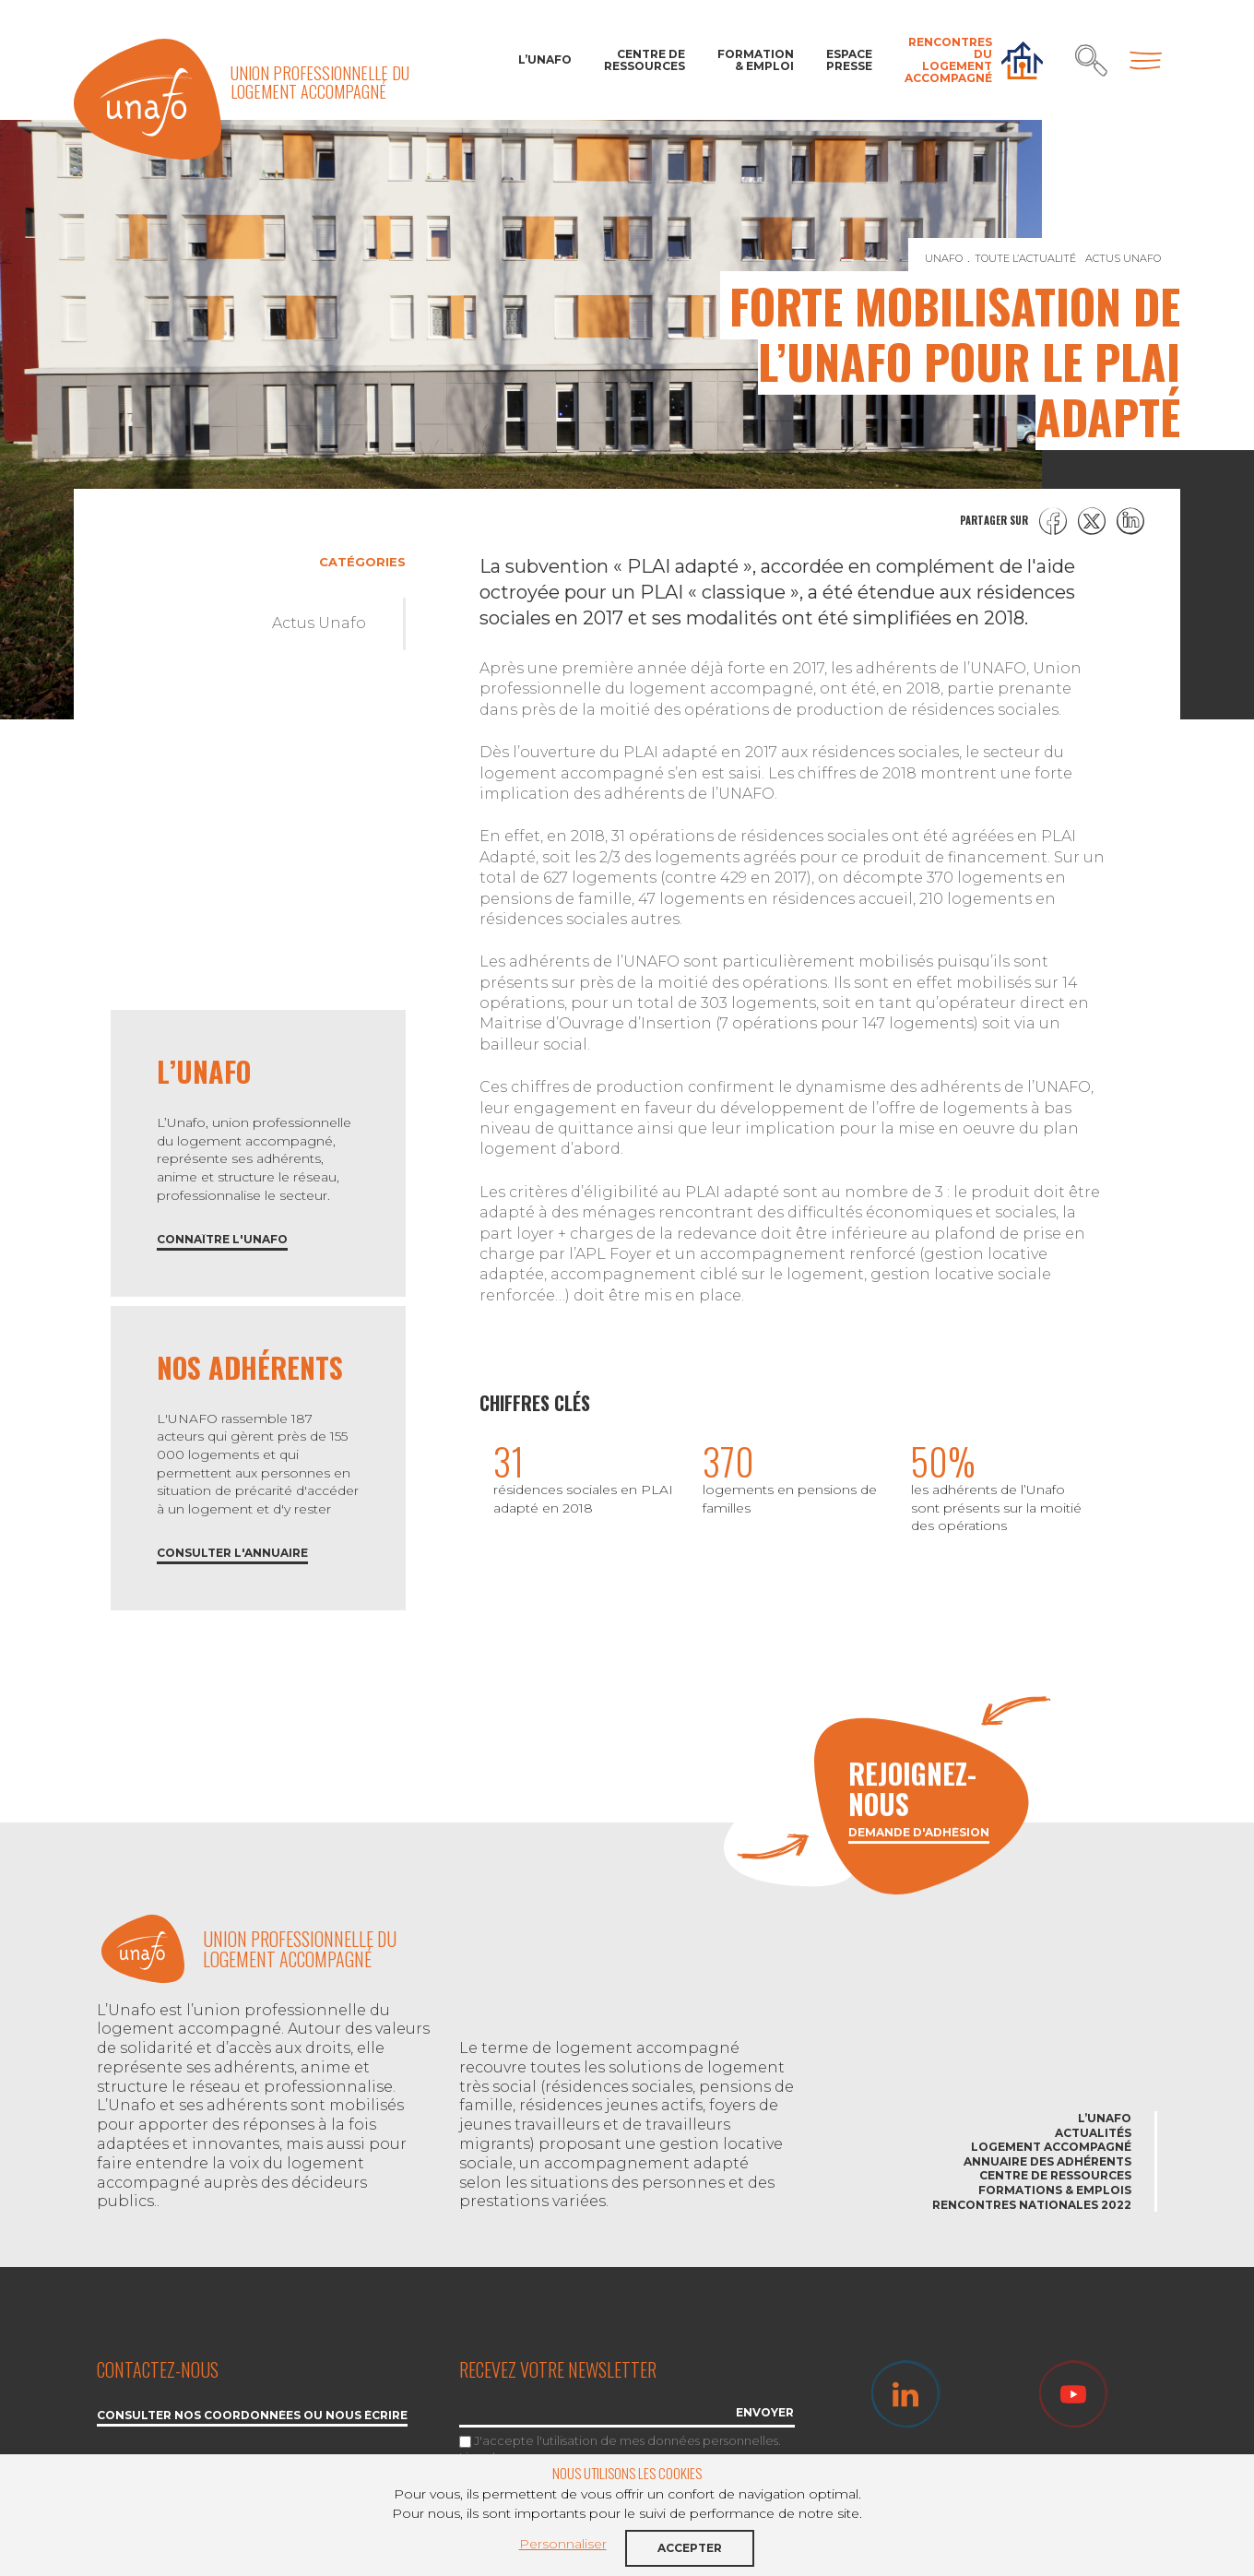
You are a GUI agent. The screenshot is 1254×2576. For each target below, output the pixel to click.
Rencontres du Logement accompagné (948, 60)
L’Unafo (545, 59)
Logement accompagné (1051, 2147)
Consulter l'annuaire (232, 1554)
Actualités (1093, 2133)
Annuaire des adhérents (1047, 2161)
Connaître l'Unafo (222, 1240)
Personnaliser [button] (563, 2543)
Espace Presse (849, 60)
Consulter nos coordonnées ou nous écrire (252, 2416)
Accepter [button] (689, 2548)
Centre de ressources (644, 60)
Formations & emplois (1054, 2190)
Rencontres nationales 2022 (1031, 2205)
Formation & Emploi (755, 60)
